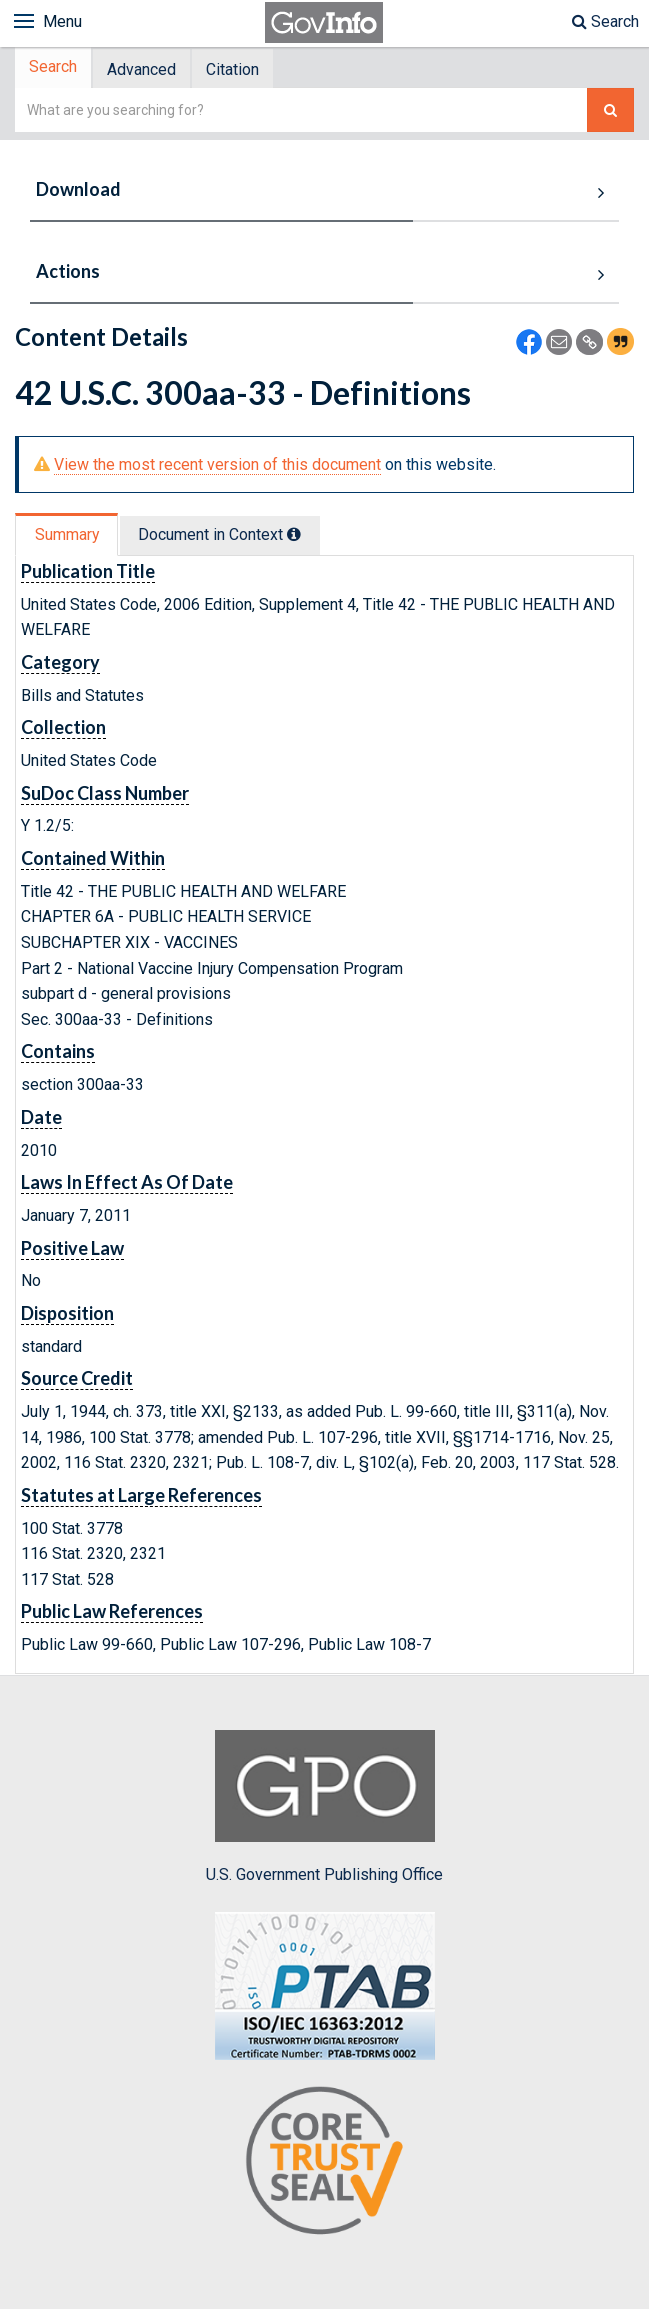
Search (605, 21)
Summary (68, 536)
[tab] (56, 69)
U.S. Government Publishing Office (324, 1809)
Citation (242, 70)
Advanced (147, 70)
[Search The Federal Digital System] (610, 112)
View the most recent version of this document (217, 466)
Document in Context (226, 536)
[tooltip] (301, 536)
